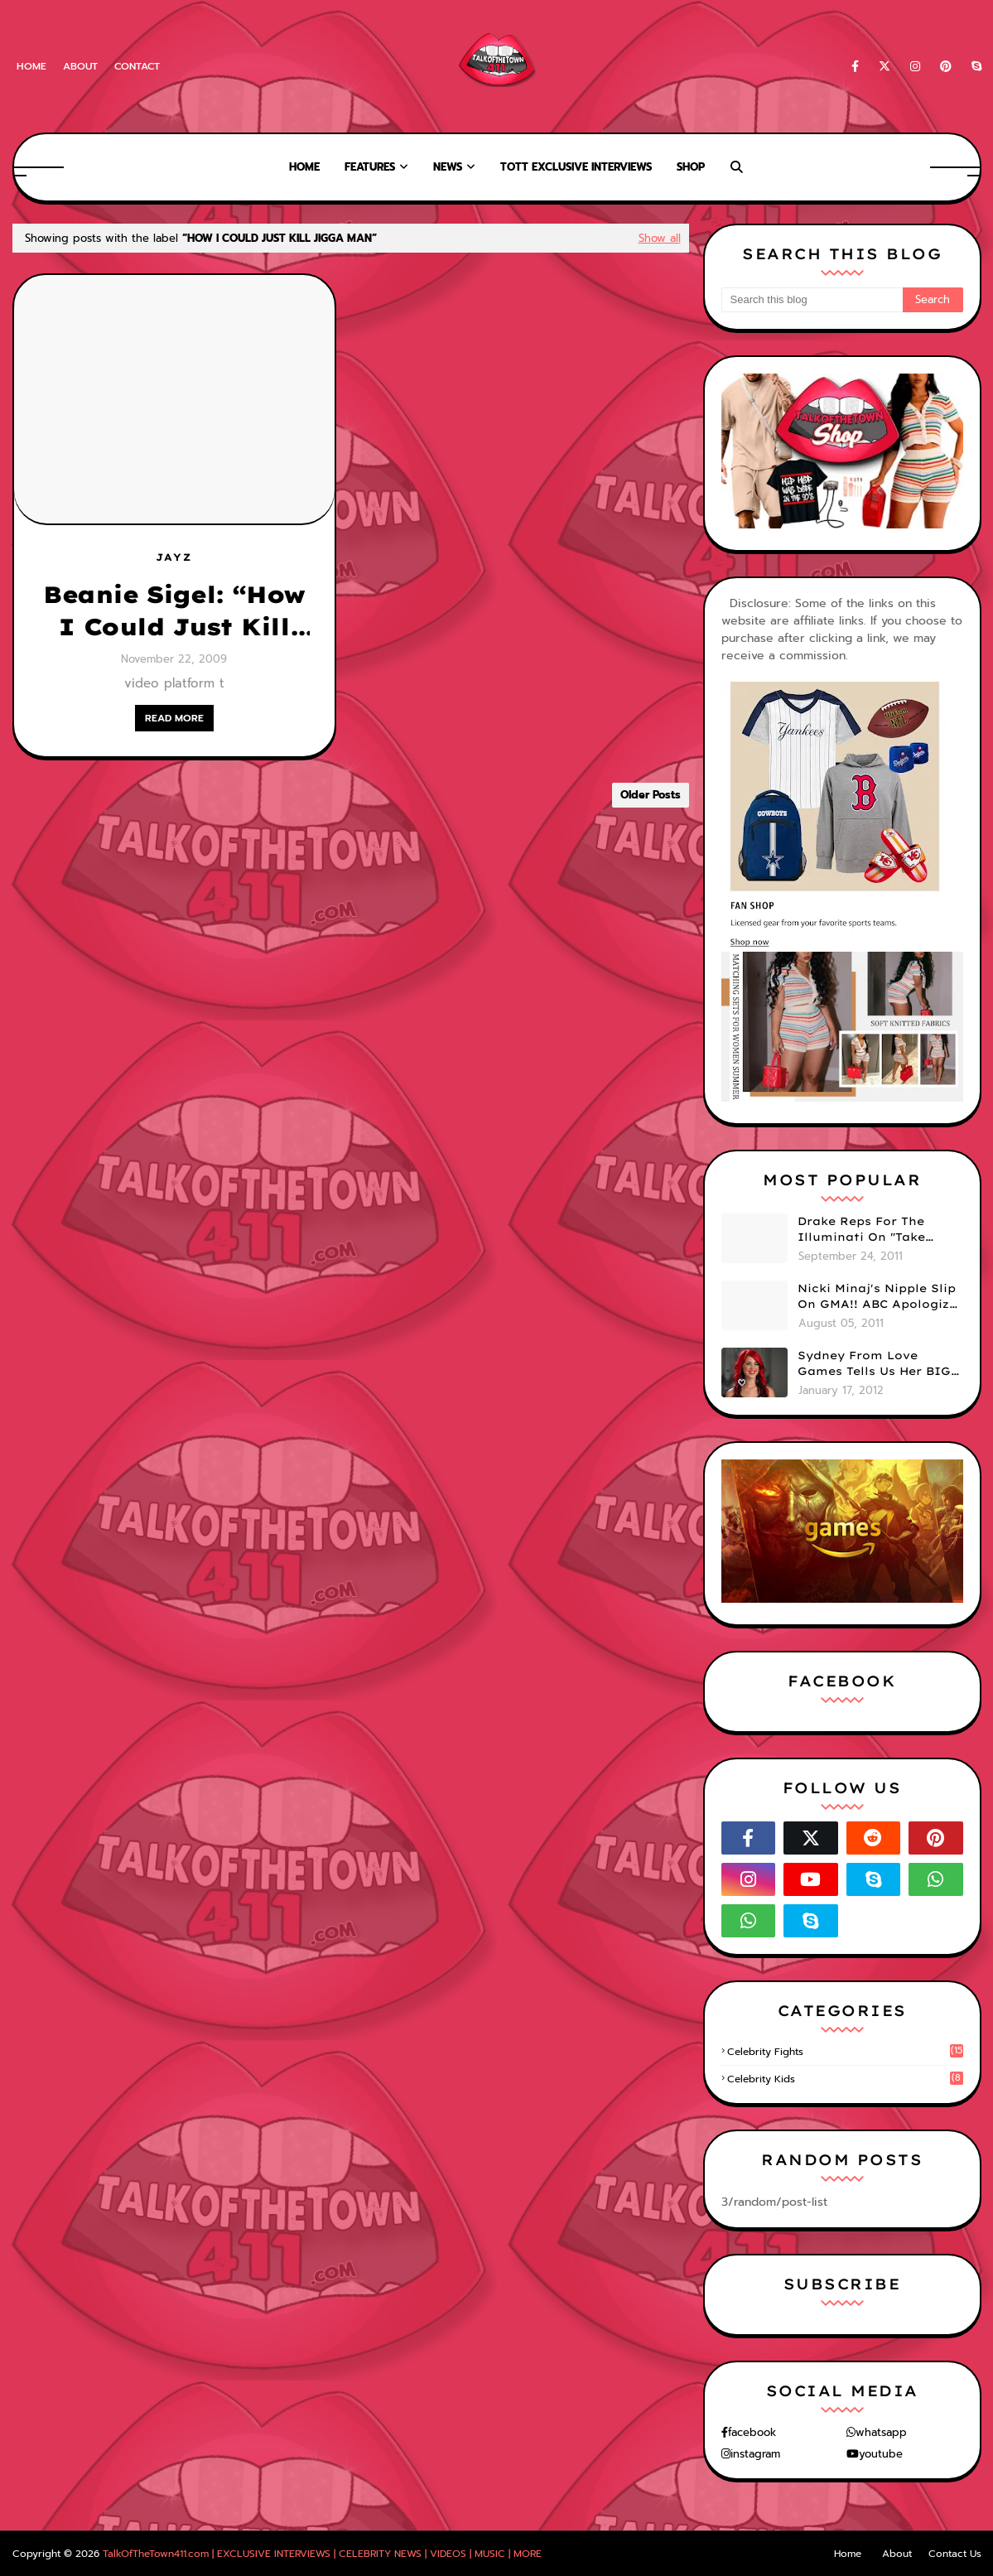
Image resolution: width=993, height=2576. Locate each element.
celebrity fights (845, 2051)
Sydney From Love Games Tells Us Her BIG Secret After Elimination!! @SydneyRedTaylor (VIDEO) (874, 1364)
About (80, 66)
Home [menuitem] (304, 167)
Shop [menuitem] (691, 167)
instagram (755, 2454)
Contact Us (954, 2553)
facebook (752, 2432)
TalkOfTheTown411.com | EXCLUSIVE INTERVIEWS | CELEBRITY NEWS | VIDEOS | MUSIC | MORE (322, 2553)
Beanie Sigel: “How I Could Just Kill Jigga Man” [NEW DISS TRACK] (174, 611)
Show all (660, 238)
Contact (137, 66)
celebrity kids (845, 2079)
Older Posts (650, 795)
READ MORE (174, 718)
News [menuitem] (447, 167)
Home (31, 66)
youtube (881, 2454)
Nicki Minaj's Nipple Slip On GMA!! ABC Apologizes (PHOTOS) (880, 1297)
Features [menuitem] (370, 167)
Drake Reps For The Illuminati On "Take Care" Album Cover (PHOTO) (861, 1230)
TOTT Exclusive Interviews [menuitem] (576, 167)
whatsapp (881, 2432)
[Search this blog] (812, 299)
